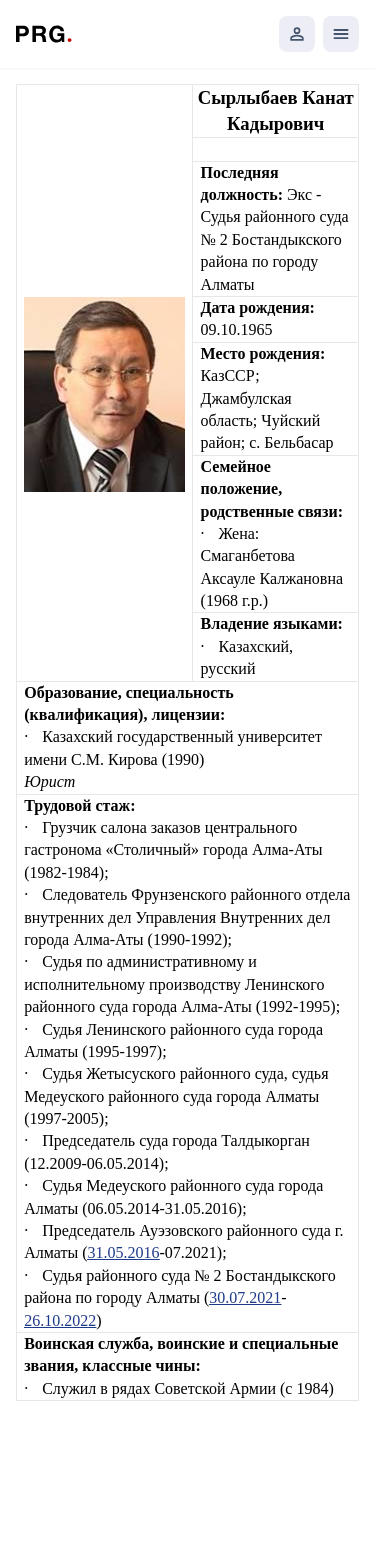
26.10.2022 (60, 1320)
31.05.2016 (124, 1252)
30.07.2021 (245, 1297)
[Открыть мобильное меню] (341, 34)
